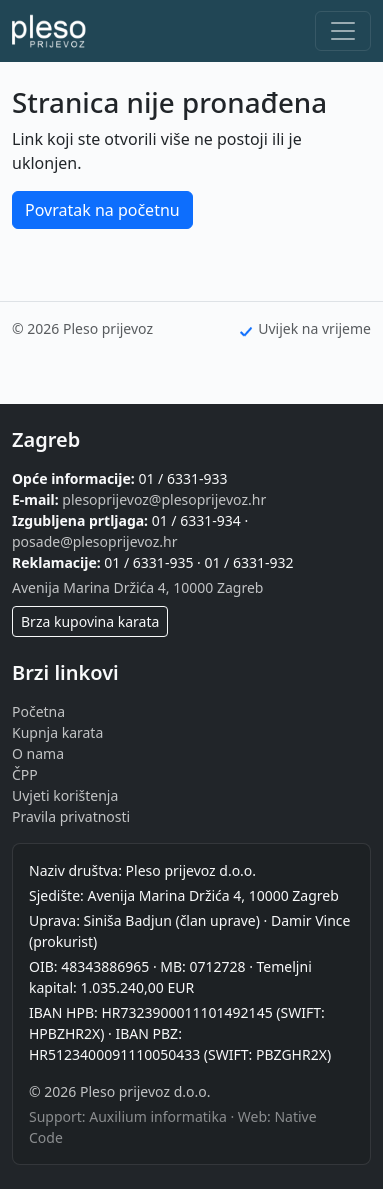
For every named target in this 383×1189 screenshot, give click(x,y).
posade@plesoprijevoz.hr (94, 541)
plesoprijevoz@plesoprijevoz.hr (164, 499)
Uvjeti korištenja (65, 795)
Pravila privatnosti (71, 816)
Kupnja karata (57, 732)
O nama (38, 753)
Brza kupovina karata (90, 621)
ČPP (25, 774)
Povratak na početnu (102, 210)
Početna (38, 711)
